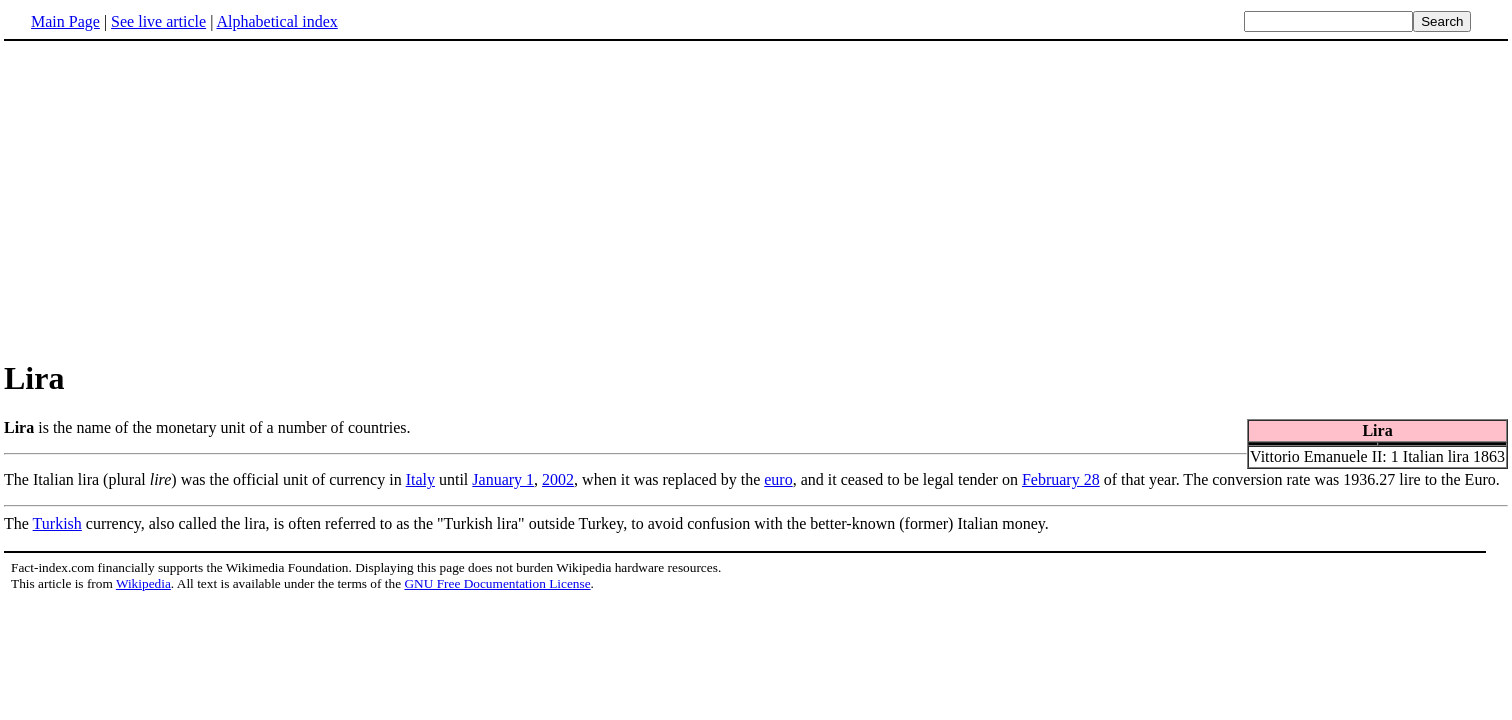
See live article (158, 21)
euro (778, 479)
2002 (558, 479)
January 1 (503, 479)
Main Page (65, 21)
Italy (420, 479)
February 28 (1061, 479)
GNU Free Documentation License (497, 583)
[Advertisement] (756, 199)
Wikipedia (143, 583)
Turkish (57, 523)
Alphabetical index (276, 21)
